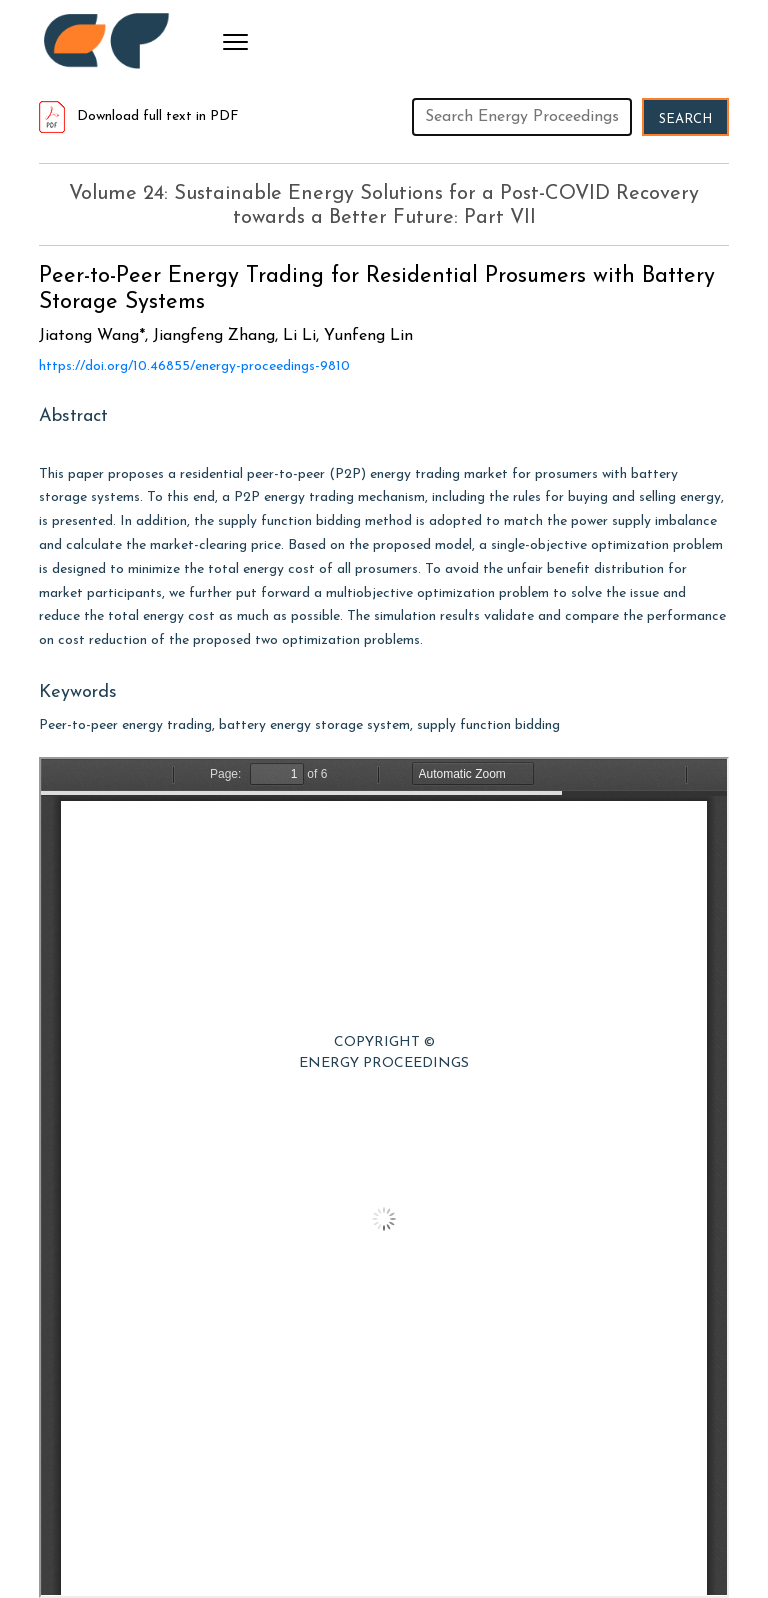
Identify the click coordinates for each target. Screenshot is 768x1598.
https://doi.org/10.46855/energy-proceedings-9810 (194, 366)
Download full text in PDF (139, 116)
